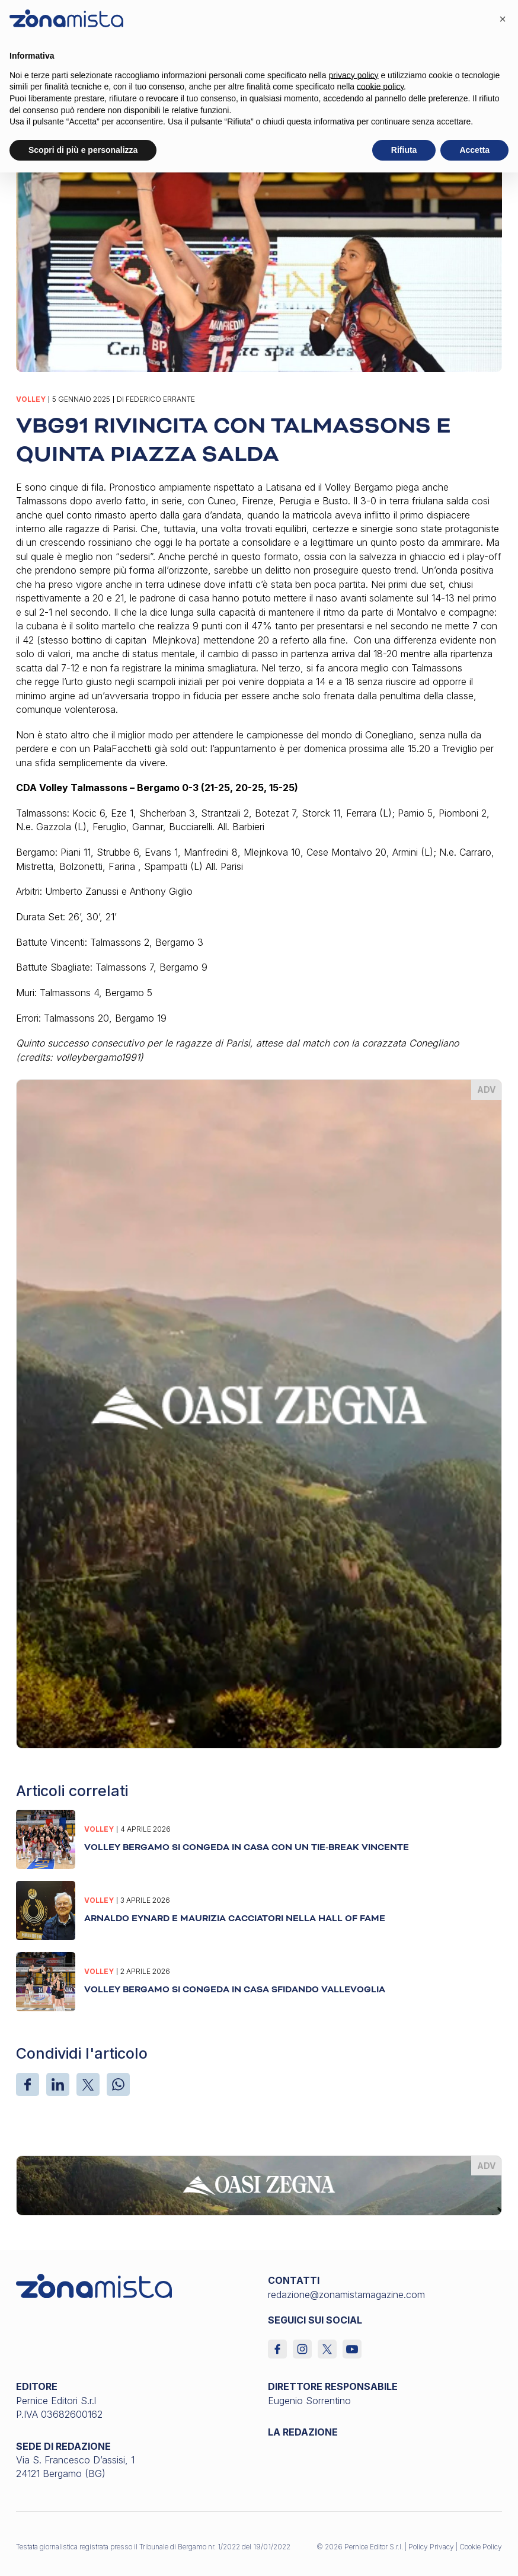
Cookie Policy (480, 2546)
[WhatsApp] (118, 2084)
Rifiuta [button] (404, 150)
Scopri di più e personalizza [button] (83, 150)
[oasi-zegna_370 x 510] (259, 1413)
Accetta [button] (474, 150)
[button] (502, 18)
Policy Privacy (431, 2546)
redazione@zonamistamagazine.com (346, 2294)
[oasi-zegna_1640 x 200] (259, 2184)
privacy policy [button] (354, 75)
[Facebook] (27, 2084)
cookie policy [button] (380, 86)
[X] (88, 2084)
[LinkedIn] (57, 2084)
